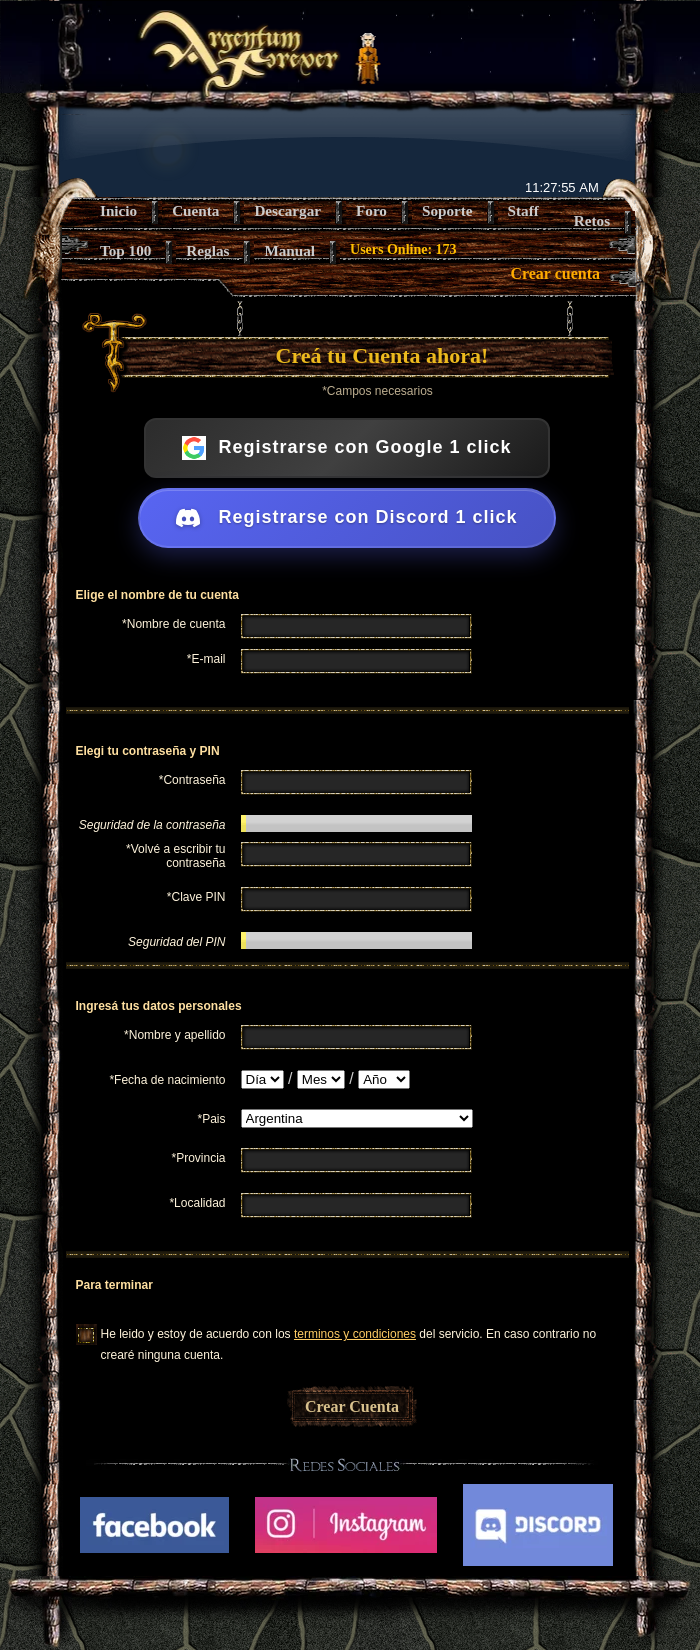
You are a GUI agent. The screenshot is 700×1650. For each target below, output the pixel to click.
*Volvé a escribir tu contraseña (175, 856)
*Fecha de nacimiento (167, 1080)
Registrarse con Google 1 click (346, 448)
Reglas (207, 250)
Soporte (447, 210)
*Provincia (198, 1158)
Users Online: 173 (403, 249)
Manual (289, 250)
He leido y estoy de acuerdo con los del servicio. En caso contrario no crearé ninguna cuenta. (349, 1336)
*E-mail (206, 659)
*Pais (211, 1119)
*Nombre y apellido (174, 1035)
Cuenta (195, 210)
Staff (523, 210)
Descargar (287, 210)
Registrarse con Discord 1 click (346, 518)
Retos (592, 220)
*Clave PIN (196, 897)
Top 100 (125, 250)
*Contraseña (192, 780)
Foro (371, 210)
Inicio (118, 210)
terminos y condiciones (355, 1334)
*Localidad (197, 1203)
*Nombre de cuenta (173, 624)
